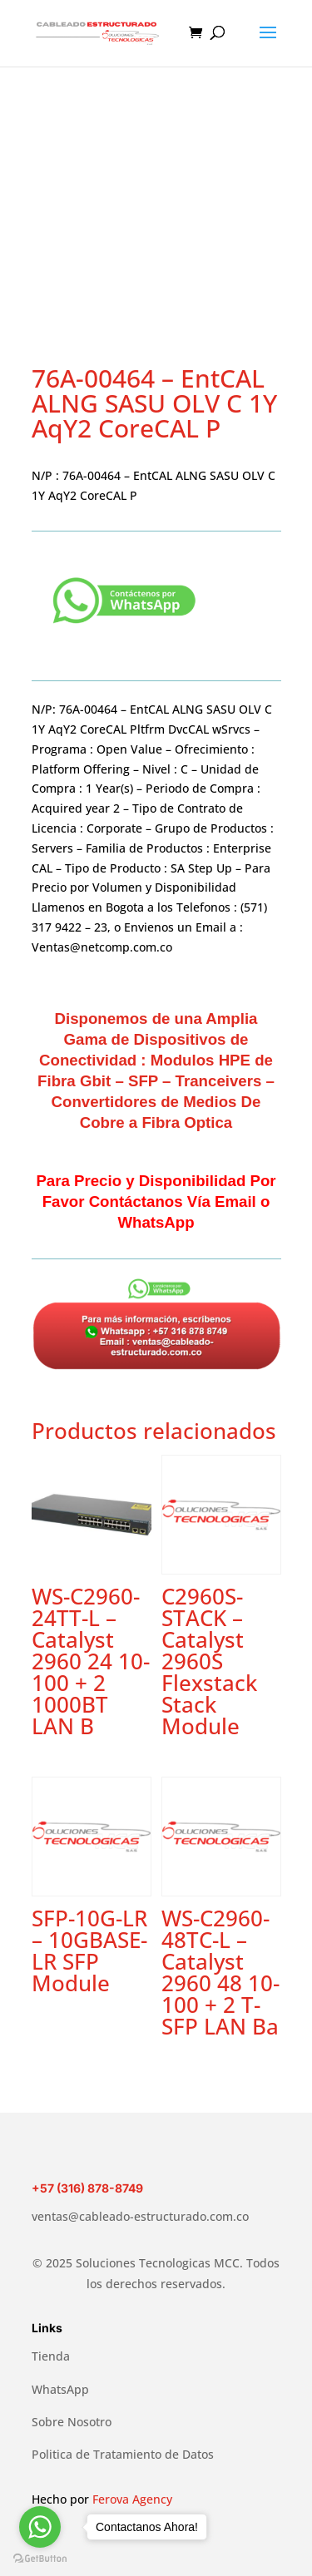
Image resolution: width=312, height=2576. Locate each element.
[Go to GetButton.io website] (40, 2559)
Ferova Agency (132, 2499)
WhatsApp (60, 2389)
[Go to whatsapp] (40, 2527)
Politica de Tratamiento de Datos (123, 2454)
